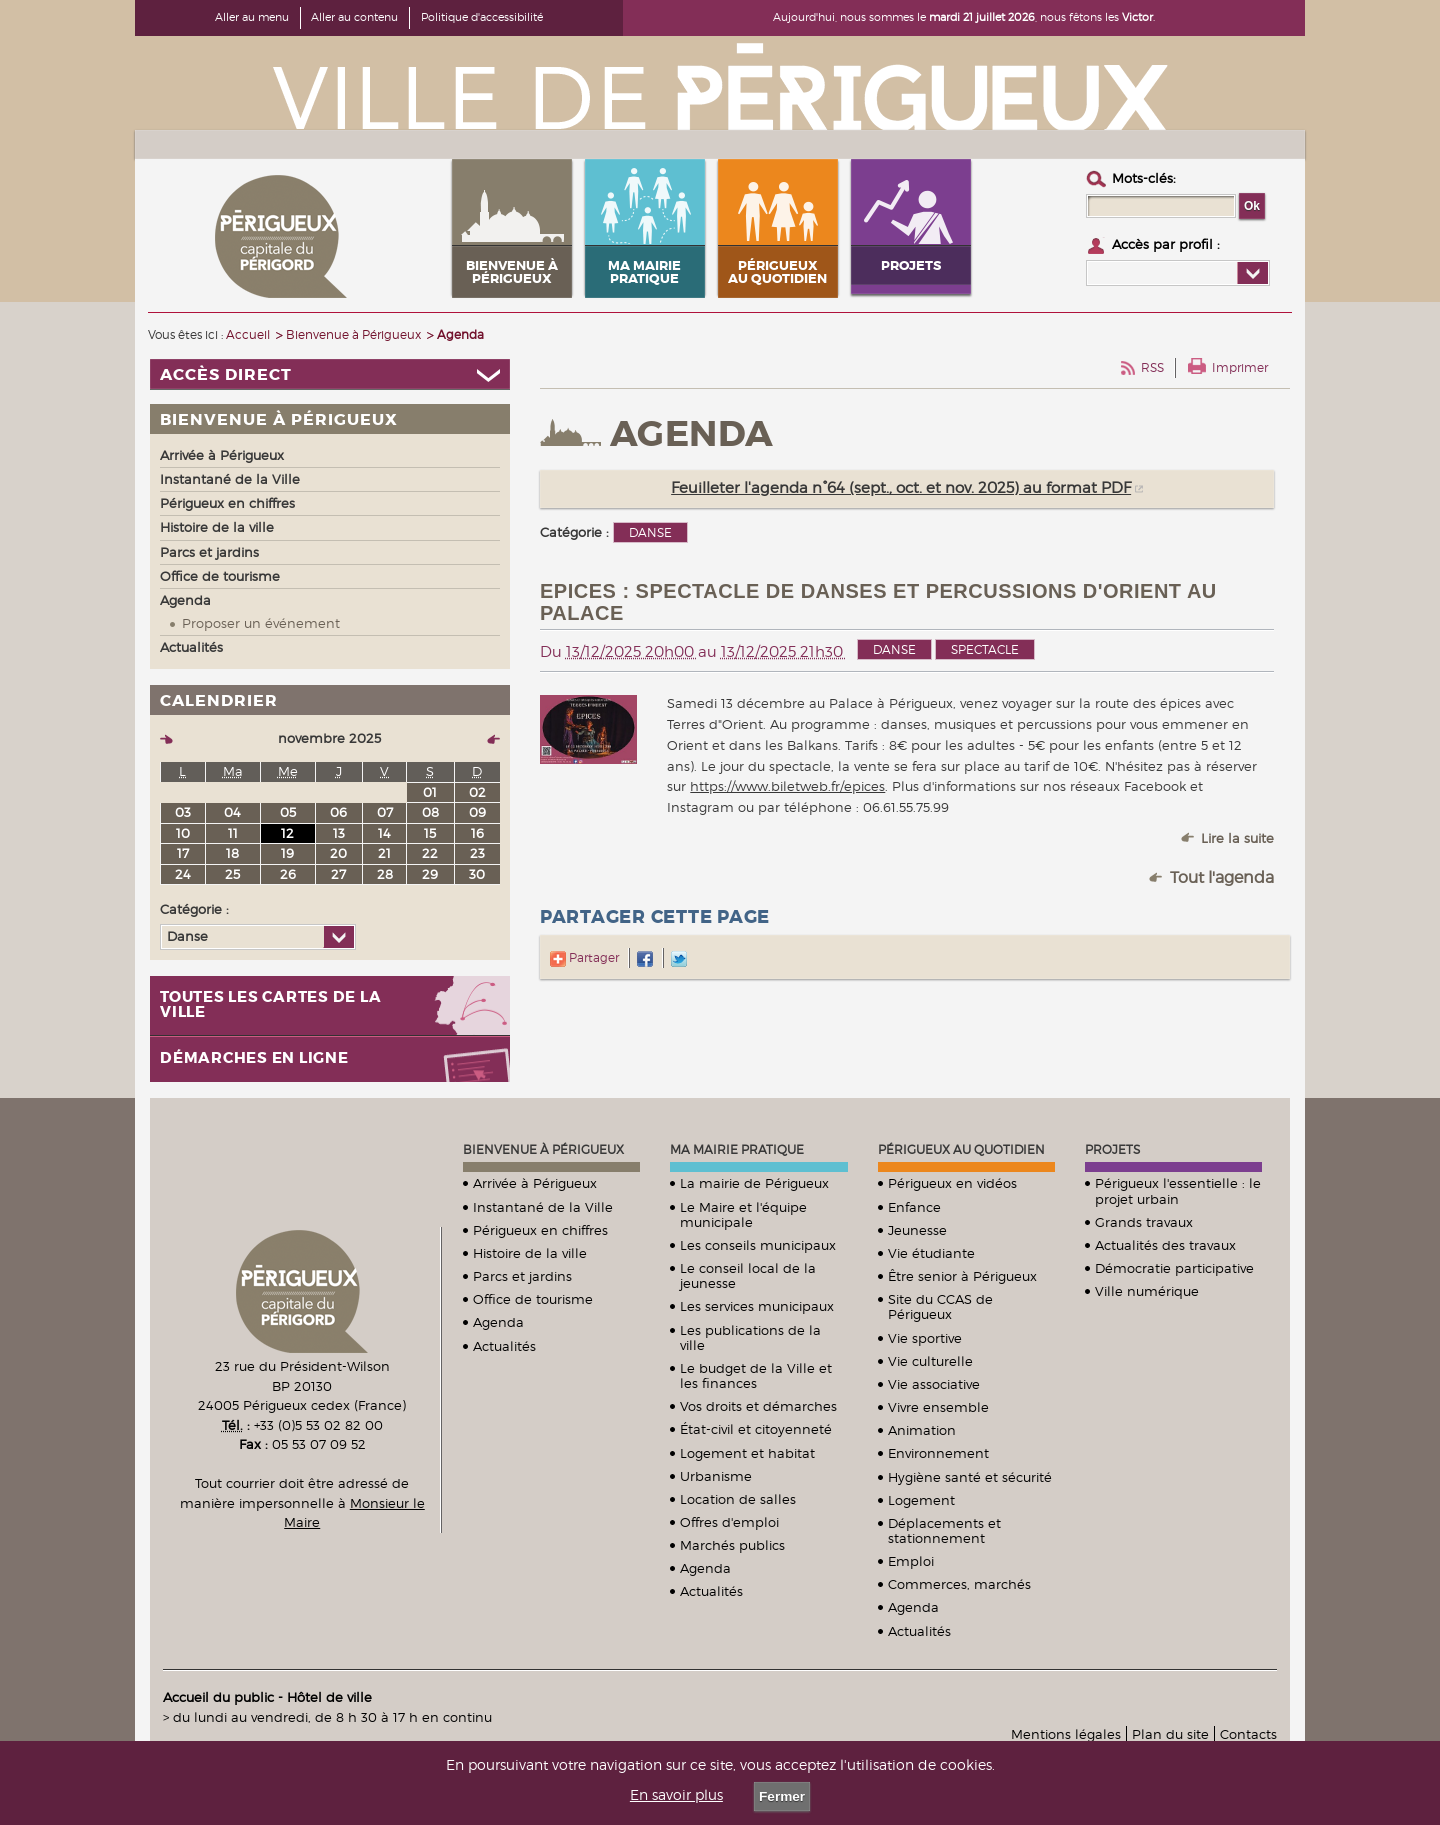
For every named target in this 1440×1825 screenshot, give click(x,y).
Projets (1112, 1149)
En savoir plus (676, 1795)
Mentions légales (1066, 1734)
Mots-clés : (1144, 178)
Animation (922, 1430)
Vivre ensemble (938, 1407)
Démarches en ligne (254, 1058)
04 (232, 812)
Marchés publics (732, 1545)
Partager (584, 957)
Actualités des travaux (1165, 1245)
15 (430, 833)
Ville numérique (1147, 1291)
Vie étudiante (931, 1253)
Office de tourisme (533, 1299)
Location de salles (738, 1499)
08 (430, 812)
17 (183, 853)
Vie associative (934, 1384)
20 (338, 853)
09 (477, 812)
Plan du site (1170, 1734)
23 (477, 853)
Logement (921, 1500)
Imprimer (1240, 367)
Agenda (498, 1322)
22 (430, 853)
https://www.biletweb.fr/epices (787, 786)
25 (232, 874)
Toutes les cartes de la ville (270, 1005)
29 (430, 874)
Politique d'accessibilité (482, 17)
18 (232, 853)
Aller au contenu (354, 17)
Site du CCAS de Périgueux (940, 1306)
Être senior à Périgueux (962, 1276)
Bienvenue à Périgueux (543, 1149)
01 (430, 792)
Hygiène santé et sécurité (970, 1477)
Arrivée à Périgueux (535, 1183)
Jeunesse (917, 1230)
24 (183, 874)
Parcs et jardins (522, 1276)
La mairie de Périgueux (754, 1183)
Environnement (938, 1453)
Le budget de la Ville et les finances (756, 1375)
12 (287, 833)
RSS (1152, 367)
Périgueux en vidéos (952, 1183)
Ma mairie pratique (737, 1149)
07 (385, 812)
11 (233, 833)
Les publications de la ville (750, 1337)
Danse (894, 649)
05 (288, 812)
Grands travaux (1144, 1222)
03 (183, 812)
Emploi (911, 1561)
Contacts (1248, 1734)
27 (338, 874)
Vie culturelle (930, 1361)
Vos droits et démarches (758, 1406)
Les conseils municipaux (758, 1245)
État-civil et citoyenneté (756, 1429)
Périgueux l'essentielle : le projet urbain (1178, 1190)
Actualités (504, 1346)
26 (288, 874)
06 (338, 812)
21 (384, 853)
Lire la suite (1237, 838)
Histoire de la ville (530, 1253)
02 (477, 792)
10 (183, 833)
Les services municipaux (757, 1306)
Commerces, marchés (959, 1584)
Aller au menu (252, 17)
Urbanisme (716, 1476)
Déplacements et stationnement (944, 1530)
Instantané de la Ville (543, 1207)
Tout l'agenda (1222, 877)
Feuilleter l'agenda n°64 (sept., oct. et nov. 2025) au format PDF (901, 488)
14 (384, 833)
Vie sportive (925, 1338)
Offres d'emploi (729, 1522)
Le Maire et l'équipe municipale (743, 1214)
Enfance (914, 1207)
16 (477, 833)
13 (339, 833)
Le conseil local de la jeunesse (748, 1275)
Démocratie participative (1174, 1268)
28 (385, 874)
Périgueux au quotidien (961, 1149)
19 (287, 853)
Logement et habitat (747, 1453)
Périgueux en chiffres (540, 1230)
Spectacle (985, 649)
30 (477, 874)
